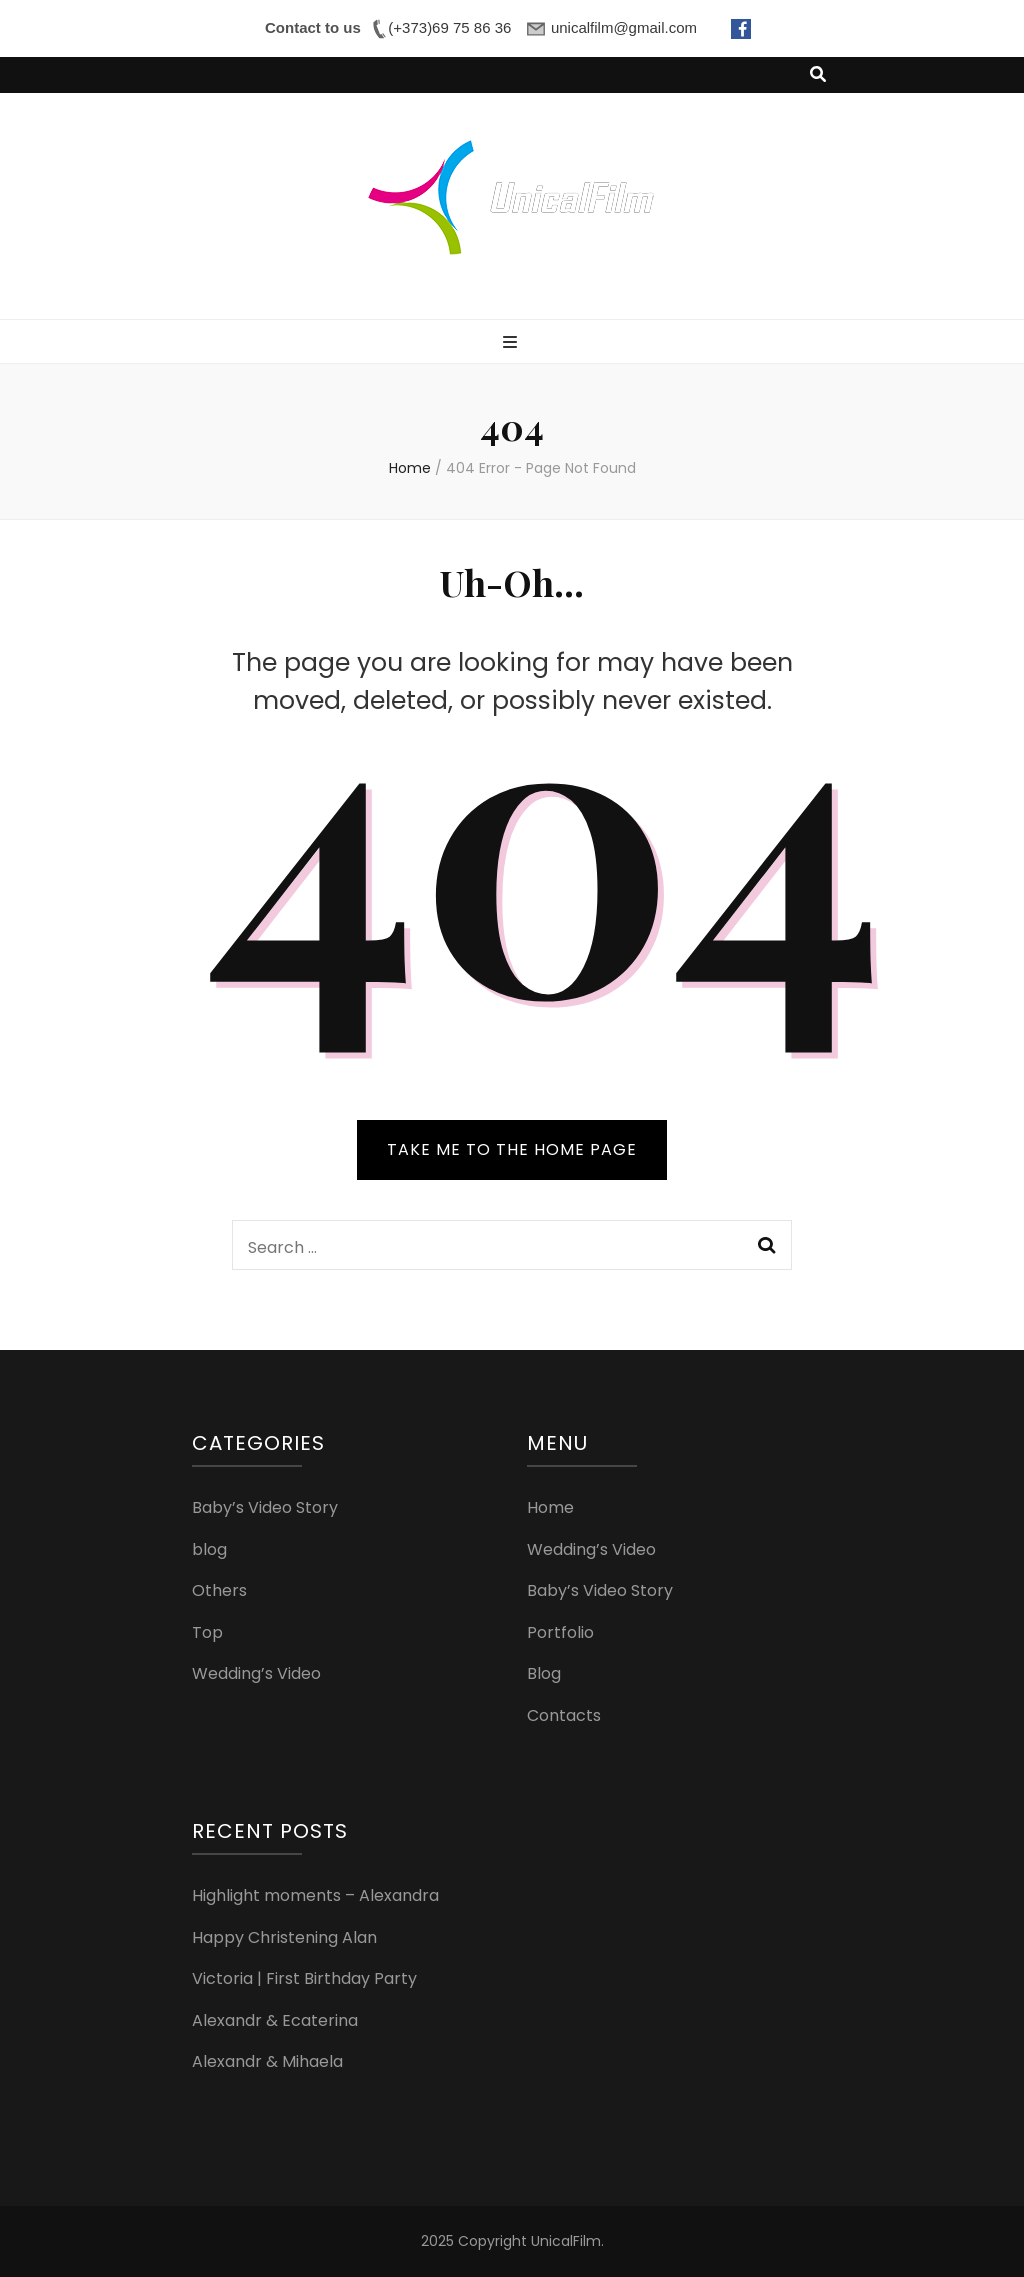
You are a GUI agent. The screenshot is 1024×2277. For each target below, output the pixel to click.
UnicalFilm (566, 2241)
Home (550, 1507)
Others (219, 1590)
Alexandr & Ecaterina (275, 2020)
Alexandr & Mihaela (267, 2061)
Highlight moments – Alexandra (315, 1895)
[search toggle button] (818, 75)
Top (207, 1632)
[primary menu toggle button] (512, 343)
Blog (544, 1673)
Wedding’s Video (256, 1673)
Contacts (564, 1715)
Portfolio (560, 1632)
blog (209, 1549)
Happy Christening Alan (284, 1937)
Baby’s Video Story (265, 1507)
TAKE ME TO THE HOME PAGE (512, 1149)
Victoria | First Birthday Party (304, 1978)
